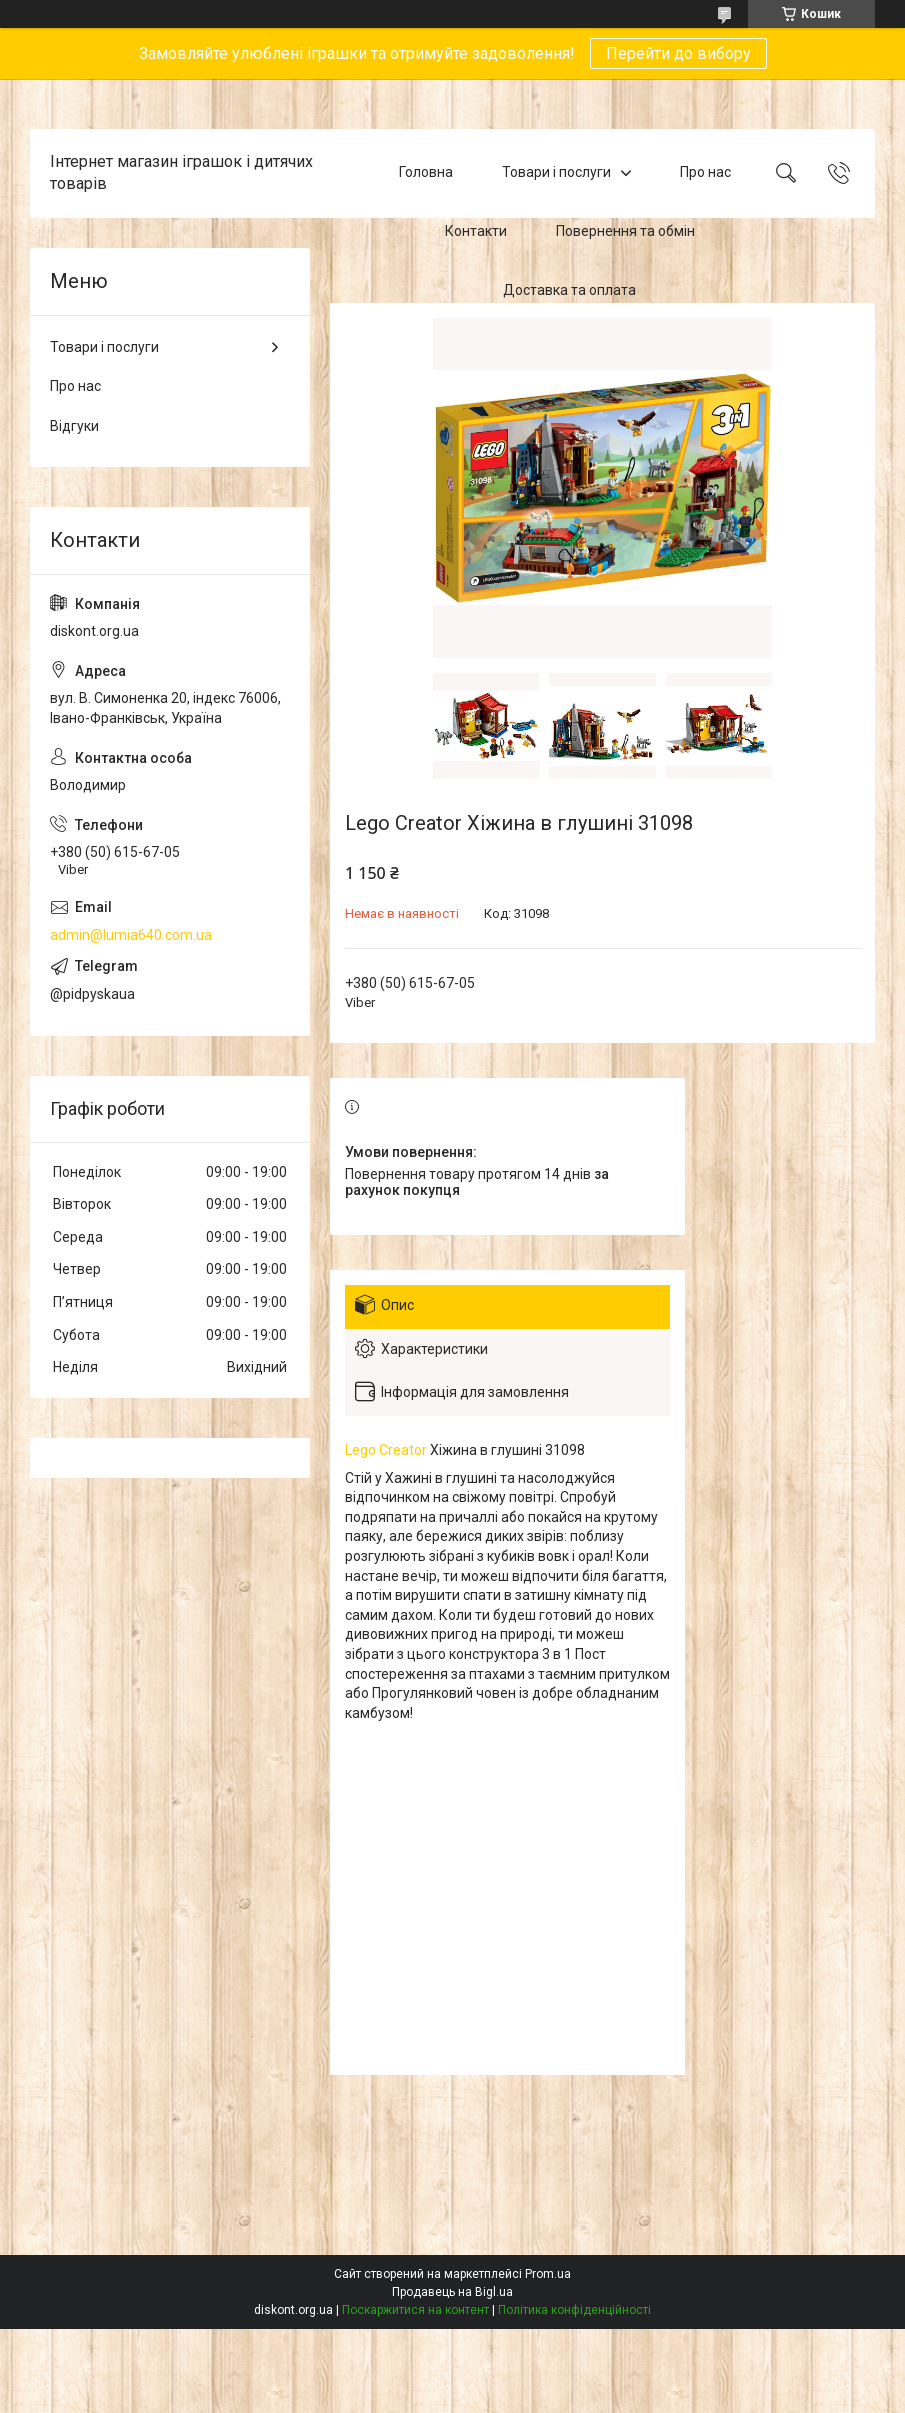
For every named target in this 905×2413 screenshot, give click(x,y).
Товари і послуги (556, 173)
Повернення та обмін (625, 231)
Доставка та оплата (569, 290)
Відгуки (74, 426)
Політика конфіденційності (574, 2310)
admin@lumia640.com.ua (131, 935)
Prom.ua (548, 2274)
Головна (426, 173)
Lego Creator (386, 1450)
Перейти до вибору (678, 53)
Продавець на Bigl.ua (452, 2292)
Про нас (705, 173)
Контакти (476, 231)
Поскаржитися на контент (415, 2310)
